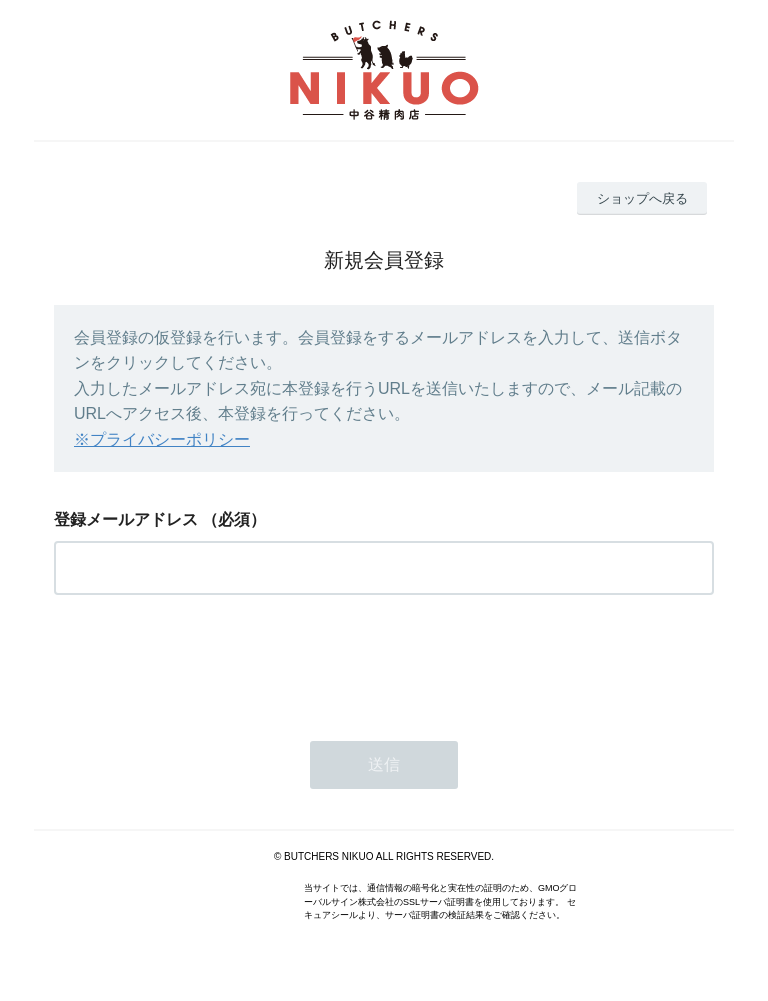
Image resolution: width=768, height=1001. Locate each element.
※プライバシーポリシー (162, 439)
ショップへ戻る (642, 198)
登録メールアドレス (126, 519)
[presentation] (206, 662)
